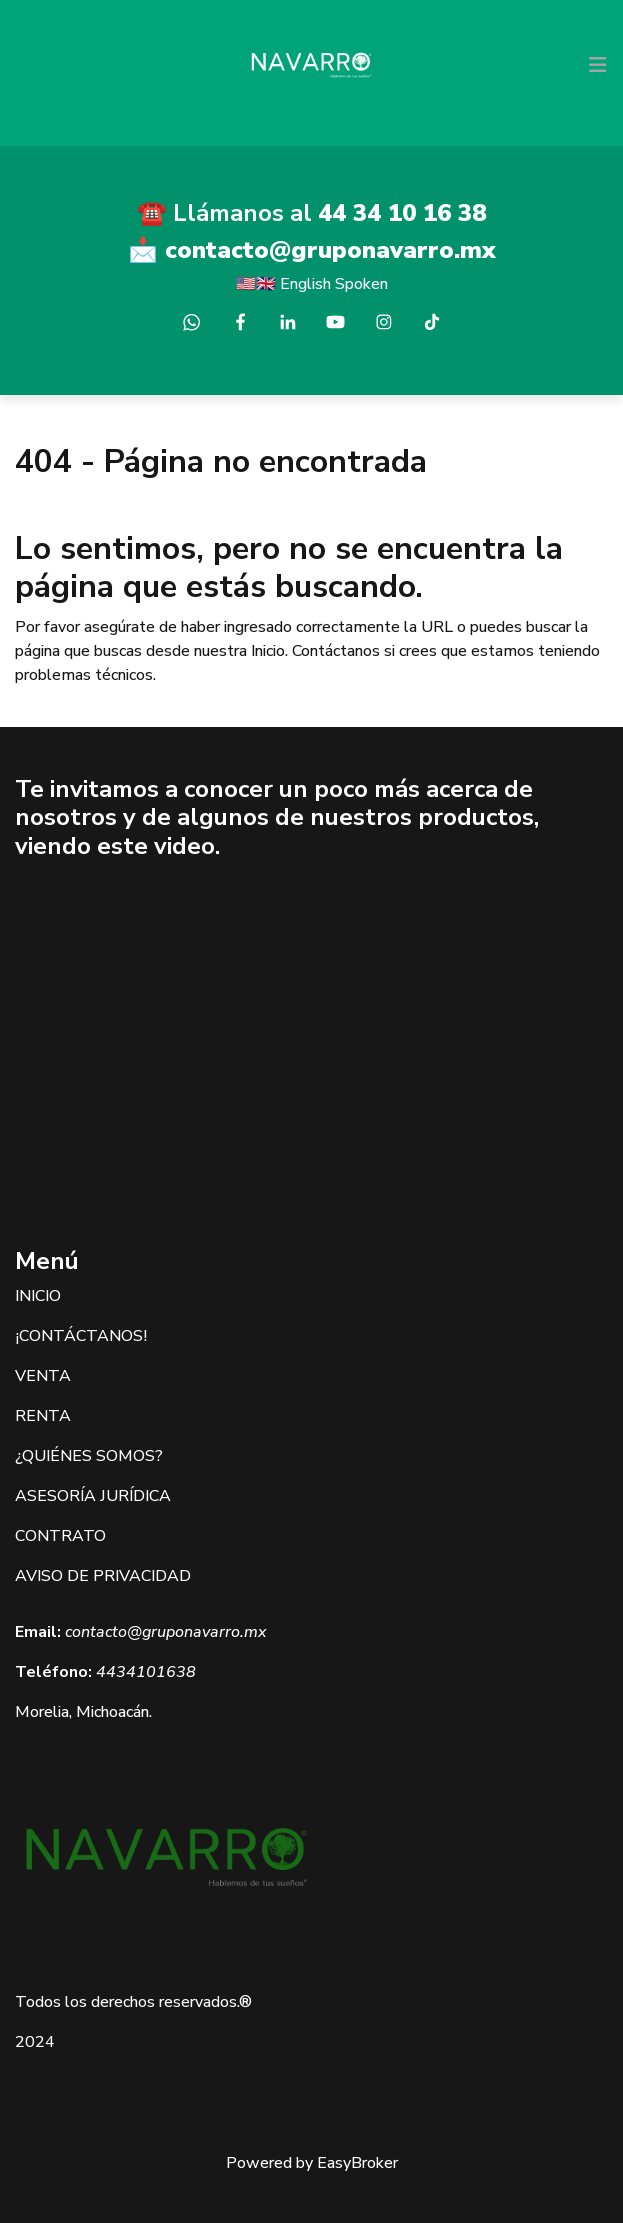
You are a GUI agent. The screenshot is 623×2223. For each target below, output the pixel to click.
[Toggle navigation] (598, 65)
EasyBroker (357, 2163)
